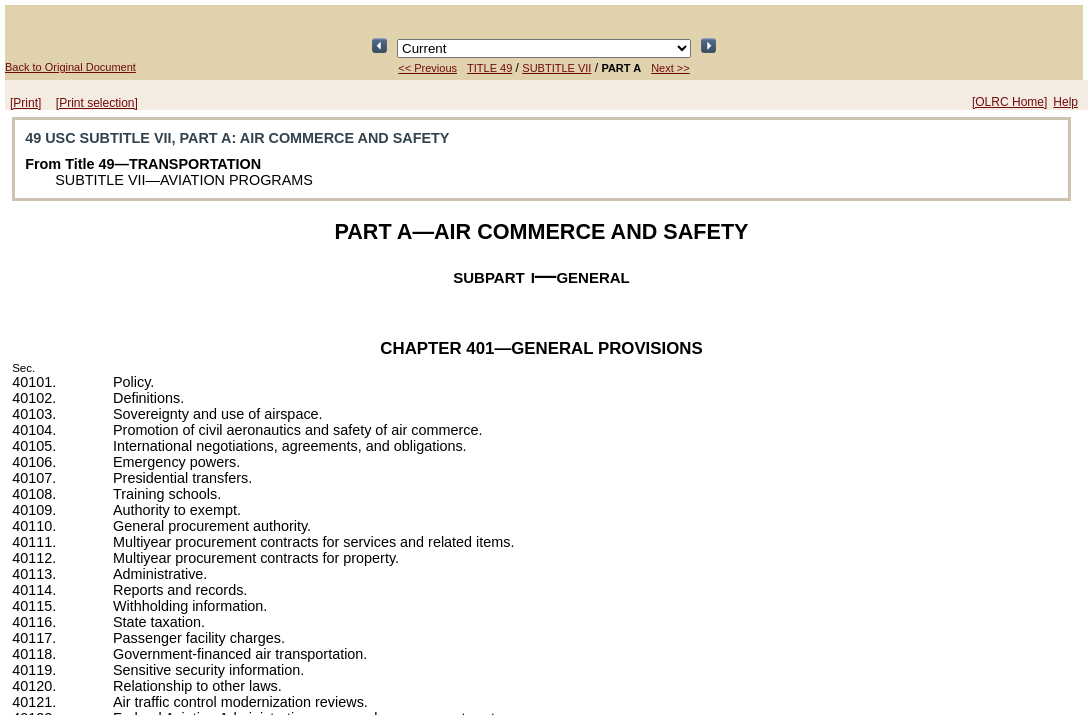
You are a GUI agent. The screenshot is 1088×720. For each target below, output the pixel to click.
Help (1065, 102)
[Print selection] (97, 103)
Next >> (670, 68)
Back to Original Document (70, 67)
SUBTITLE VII (556, 68)
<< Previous (427, 68)
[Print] (25, 103)
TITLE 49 (489, 68)
